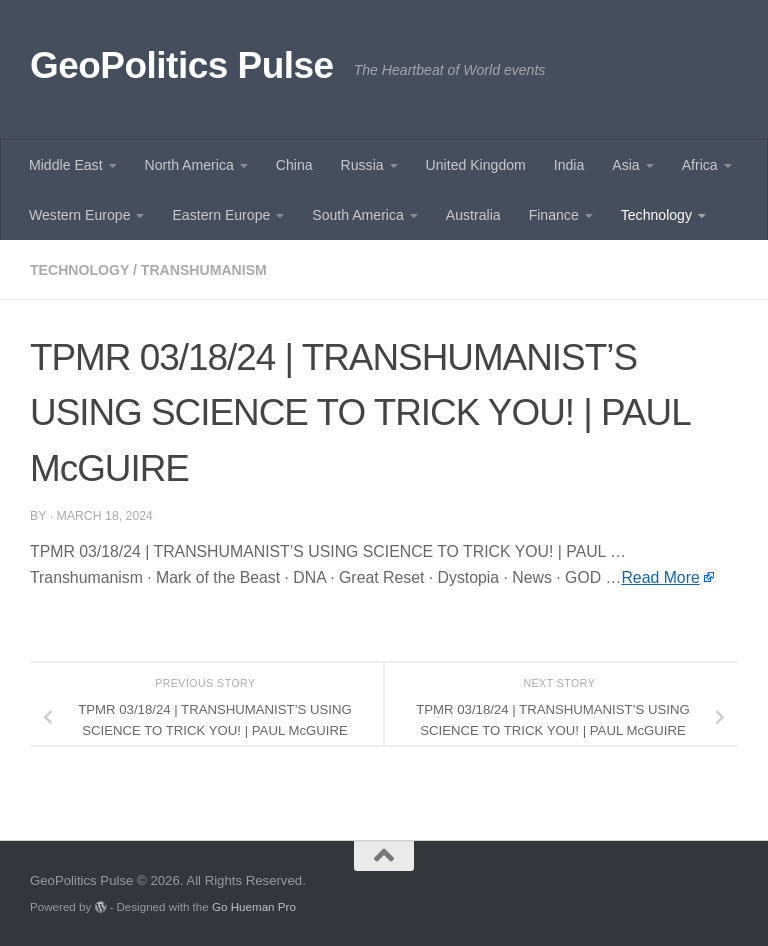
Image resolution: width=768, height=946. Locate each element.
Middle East (66, 165)
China (294, 165)
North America (189, 165)
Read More (660, 577)
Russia (362, 165)
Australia (473, 215)
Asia (625, 165)
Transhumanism (204, 270)
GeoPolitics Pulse (182, 65)
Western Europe (79, 215)
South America (358, 215)
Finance (554, 215)
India (569, 165)
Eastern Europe (221, 215)
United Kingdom (476, 165)
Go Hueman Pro (254, 906)
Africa (700, 165)
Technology (656, 215)
